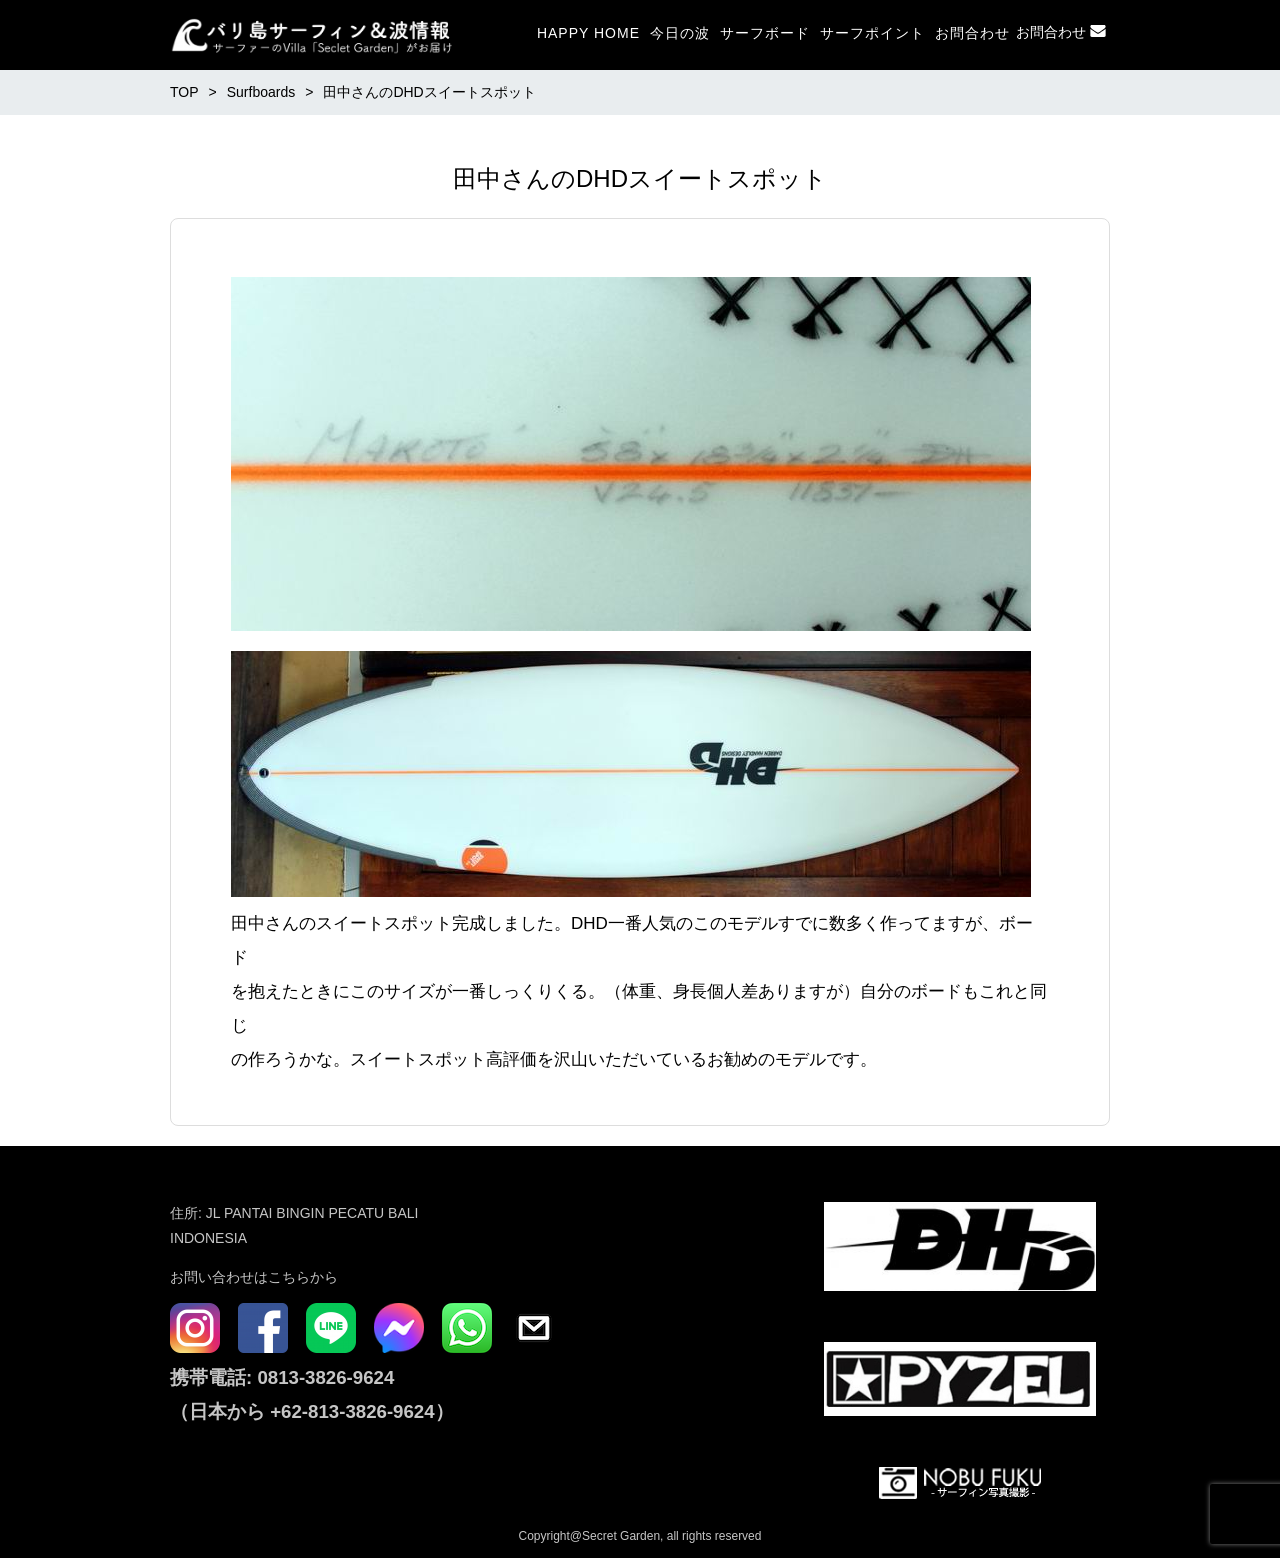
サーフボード (765, 33)
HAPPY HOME (588, 33)
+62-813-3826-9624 (352, 1411)
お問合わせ (972, 33)
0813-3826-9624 (323, 1377)
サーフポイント (872, 33)
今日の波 (680, 33)
